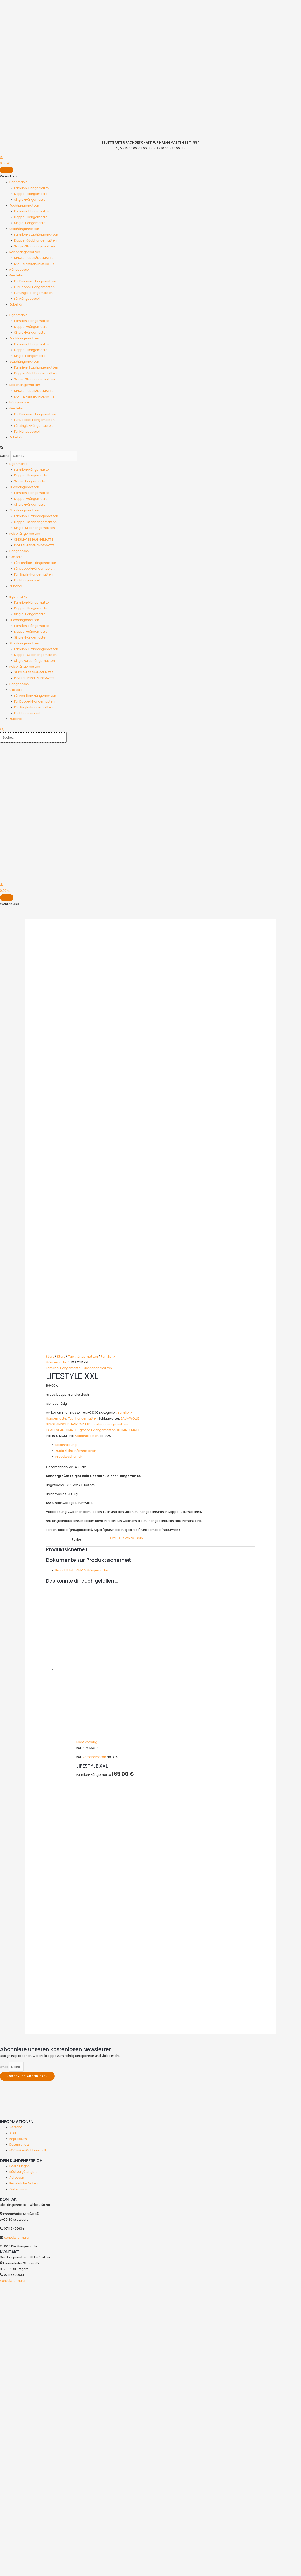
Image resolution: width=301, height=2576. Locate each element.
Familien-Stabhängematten (36, 234)
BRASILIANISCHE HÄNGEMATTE (68, 1325)
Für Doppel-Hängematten (34, 287)
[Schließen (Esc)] (49, 2565)
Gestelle (16, 275)
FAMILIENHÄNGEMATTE (62, 1331)
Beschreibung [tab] (66, 1346)
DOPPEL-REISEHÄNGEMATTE (34, 263)
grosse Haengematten (98, 1331)
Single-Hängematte (30, 199)
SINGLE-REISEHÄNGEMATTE (33, 258)
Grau (113, 1439)
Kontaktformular (16, 2139)
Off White (126, 1439)
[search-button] (2, 729)
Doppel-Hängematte (30, 193)
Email (4, 1968)
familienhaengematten (109, 1325)
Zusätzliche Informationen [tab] (75, 1352)
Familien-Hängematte (31, 188)
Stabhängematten (24, 228)
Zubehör (15, 304)
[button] (150, 448)
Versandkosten (87, 1337)
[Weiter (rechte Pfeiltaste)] (21, 2572)
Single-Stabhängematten (34, 246)
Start (50, 1258)
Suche (5, 456)
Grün (139, 1439)
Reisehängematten (24, 252)
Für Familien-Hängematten (35, 281)
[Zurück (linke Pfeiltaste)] (6, 2572)
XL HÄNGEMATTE (129, 1331)
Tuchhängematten (24, 205)
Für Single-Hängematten (33, 292)
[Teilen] (35, 2565)
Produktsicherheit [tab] (69, 1358)
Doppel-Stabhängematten (35, 240)
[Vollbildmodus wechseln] (21, 2565)
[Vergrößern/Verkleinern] (6, 2565)
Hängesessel (19, 269)
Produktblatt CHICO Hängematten (82, 1472)
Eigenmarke (18, 182)
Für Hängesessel (27, 298)
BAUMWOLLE (130, 1319)
